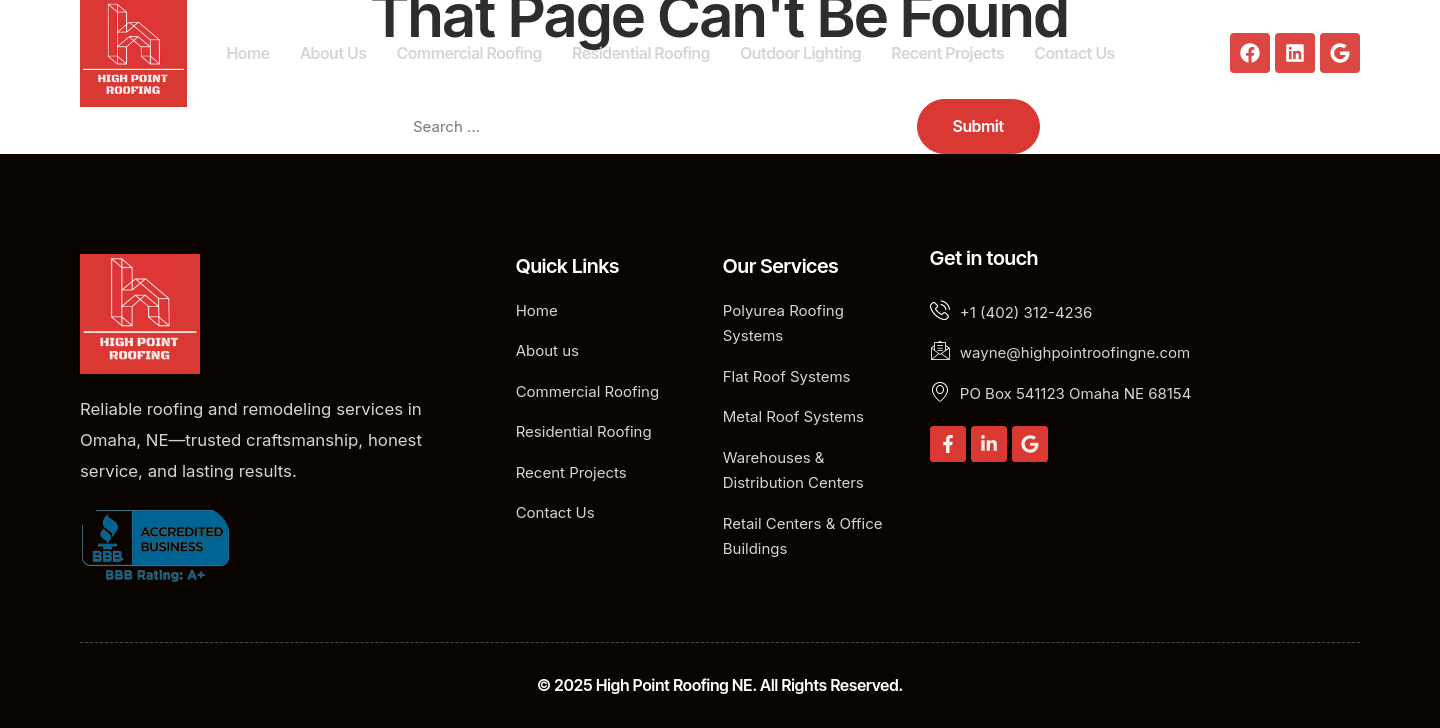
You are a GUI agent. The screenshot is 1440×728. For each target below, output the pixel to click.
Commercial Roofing (470, 53)
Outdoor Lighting (800, 53)
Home (248, 53)
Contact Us (1074, 53)
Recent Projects (948, 53)
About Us (333, 53)
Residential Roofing (641, 53)
